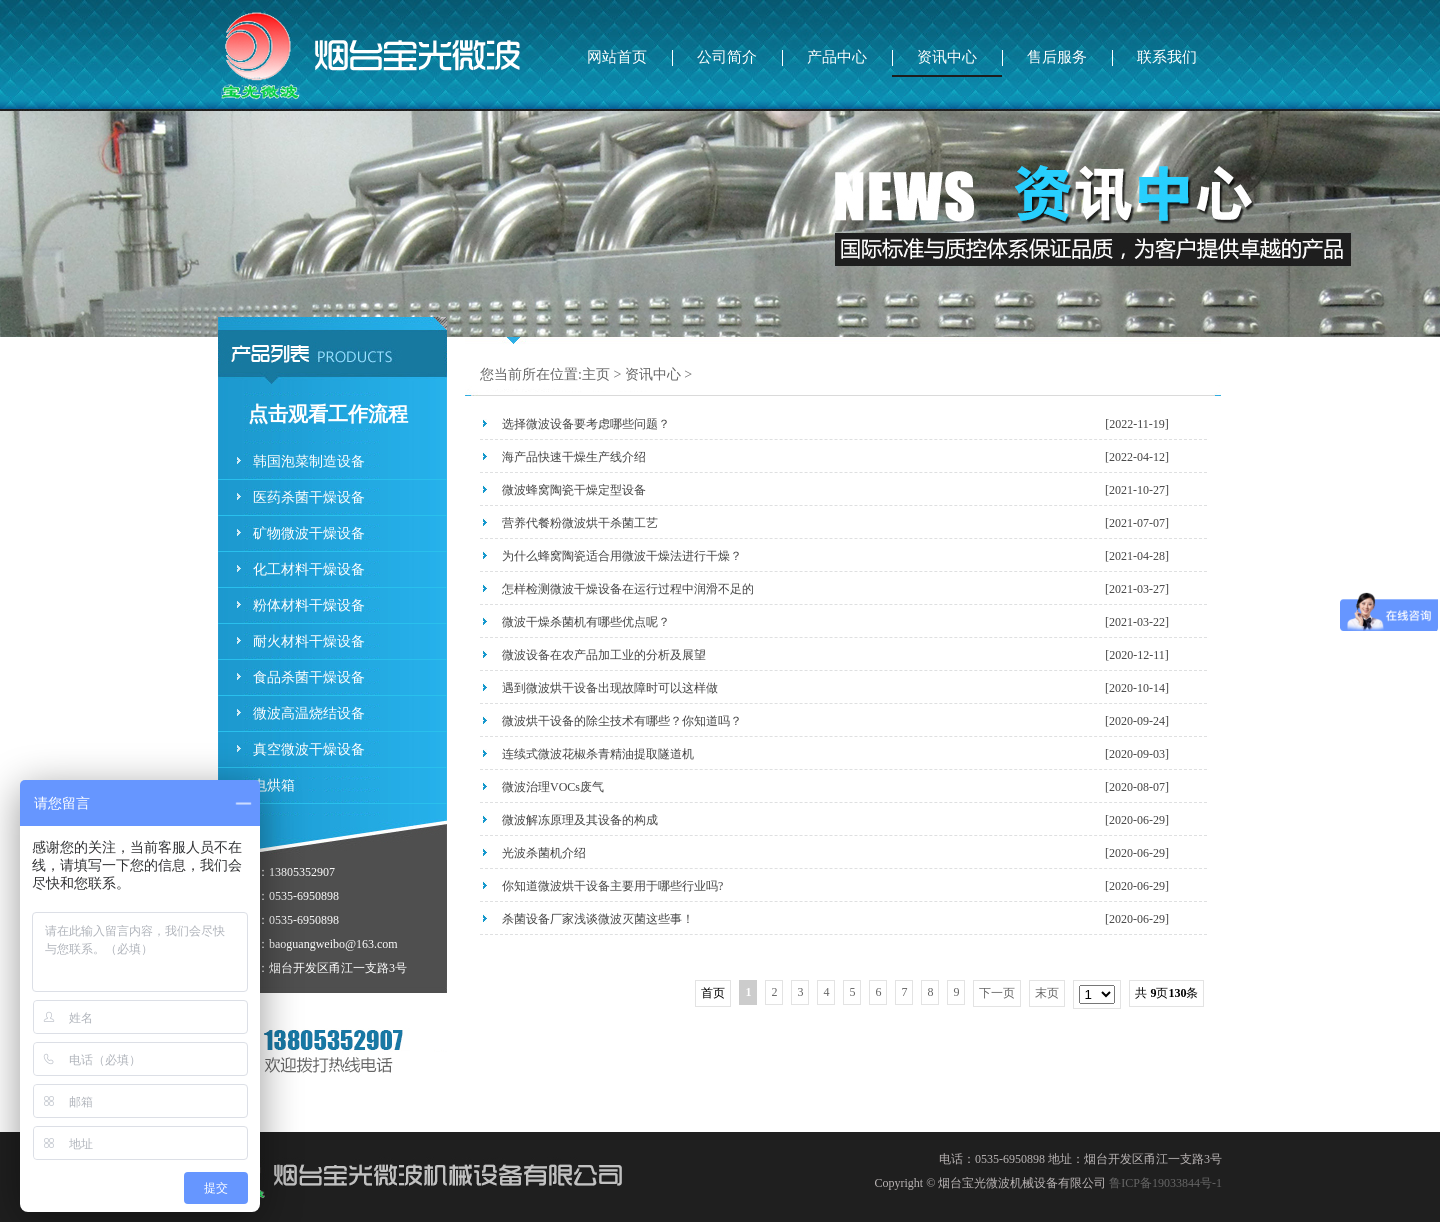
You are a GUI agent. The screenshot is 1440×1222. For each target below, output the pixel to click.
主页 (596, 374)
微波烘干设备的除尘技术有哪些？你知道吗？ (622, 721)
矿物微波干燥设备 (309, 533)
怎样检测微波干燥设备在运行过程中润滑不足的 (628, 589)
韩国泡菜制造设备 (309, 461)
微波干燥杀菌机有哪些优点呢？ (586, 622)
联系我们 (1167, 57)
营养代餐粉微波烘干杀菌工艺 (580, 523)
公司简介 (727, 57)
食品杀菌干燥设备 (309, 677)
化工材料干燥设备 (309, 569)
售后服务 (1057, 57)
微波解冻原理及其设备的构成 (580, 820)
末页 (1047, 993)
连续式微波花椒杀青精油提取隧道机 (598, 754)
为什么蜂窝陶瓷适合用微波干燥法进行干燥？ (622, 556)
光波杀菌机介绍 (544, 853)
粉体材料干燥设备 (309, 605)
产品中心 (837, 57)
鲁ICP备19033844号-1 (1165, 1183)
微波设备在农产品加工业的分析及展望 (604, 655)
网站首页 (617, 57)
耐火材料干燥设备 (309, 641)
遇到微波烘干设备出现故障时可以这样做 (610, 688)
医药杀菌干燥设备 (309, 497)
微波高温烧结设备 (309, 713)
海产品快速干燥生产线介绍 (574, 457)
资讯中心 (947, 57)
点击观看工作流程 (328, 414)
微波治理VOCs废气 (553, 787)
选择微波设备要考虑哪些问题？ (586, 424)
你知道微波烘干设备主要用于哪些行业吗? (612, 886)
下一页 (997, 993)
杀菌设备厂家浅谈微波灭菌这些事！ (598, 919)
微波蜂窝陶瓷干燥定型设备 (574, 490)
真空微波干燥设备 (309, 749)
